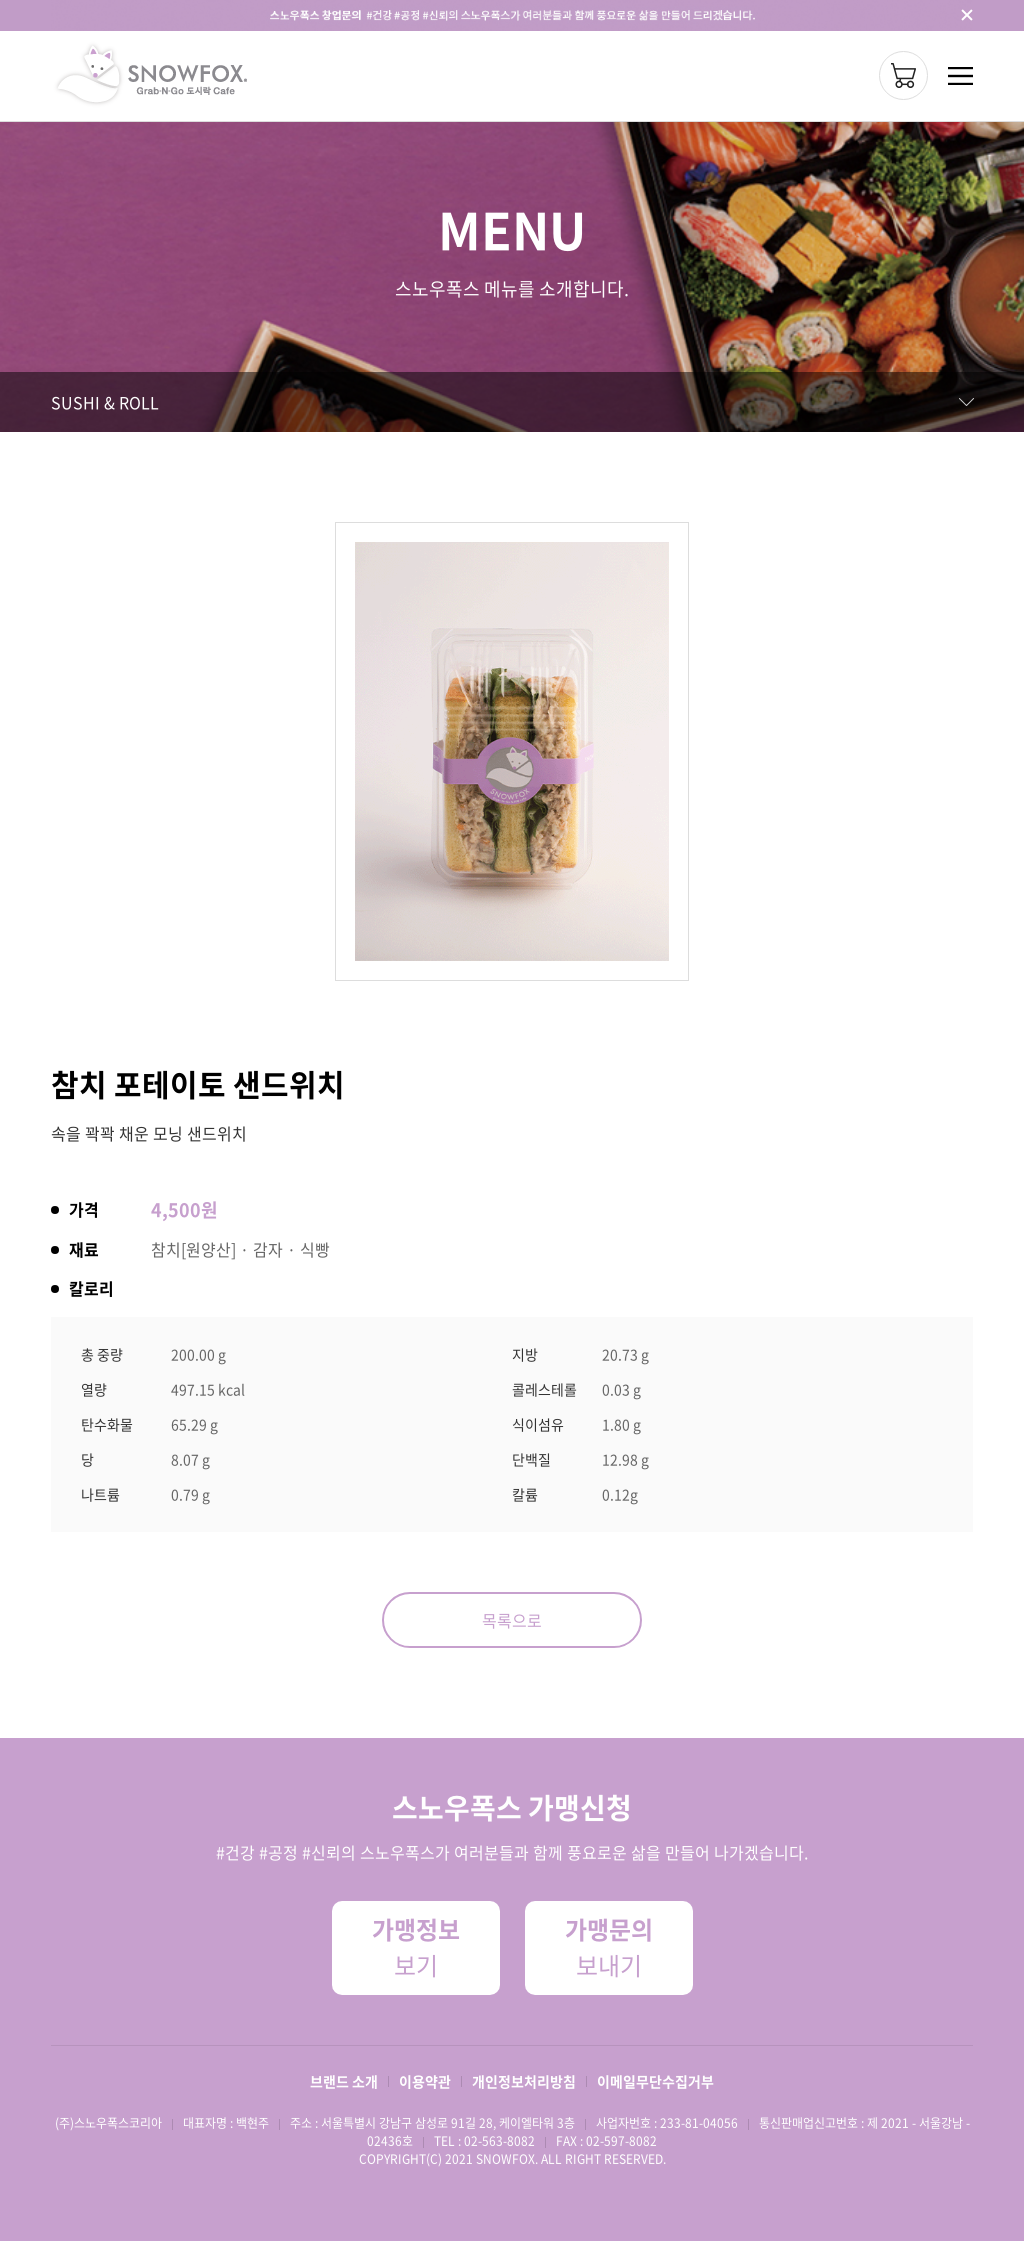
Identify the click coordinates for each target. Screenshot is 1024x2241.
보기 (416, 1947)
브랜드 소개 (344, 2081)
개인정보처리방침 (524, 2081)
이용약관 (425, 2081)
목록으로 (512, 1620)
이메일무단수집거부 (655, 2081)
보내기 (609, 1947)
